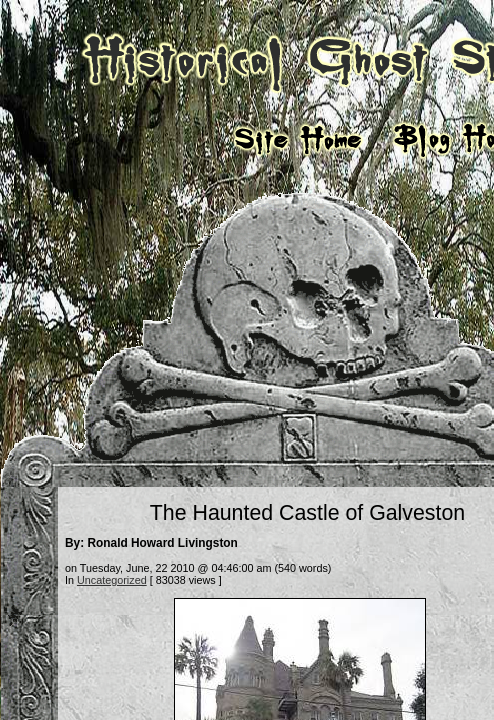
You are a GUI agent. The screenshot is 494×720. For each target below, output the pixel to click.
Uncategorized (112, 580)
